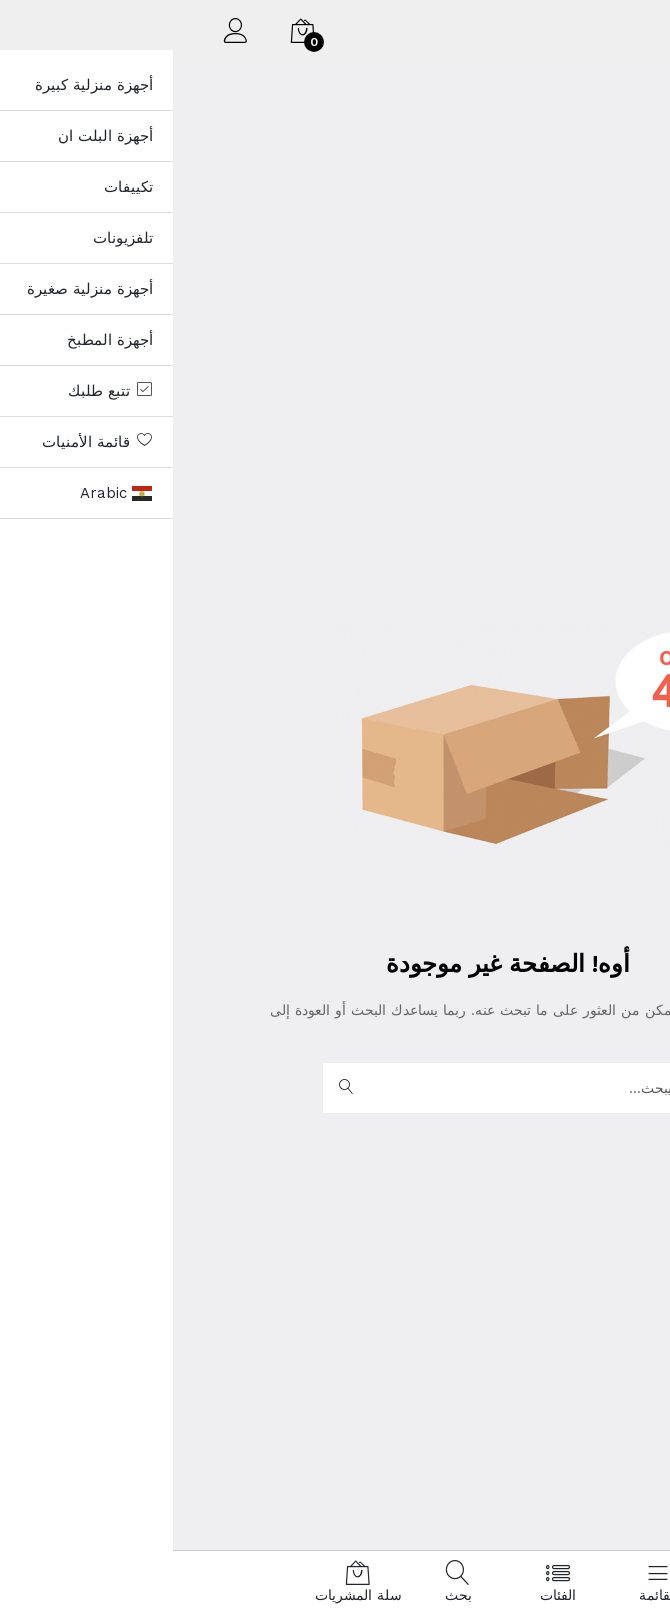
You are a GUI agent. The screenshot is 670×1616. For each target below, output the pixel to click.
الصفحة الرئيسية (335, 1032)
